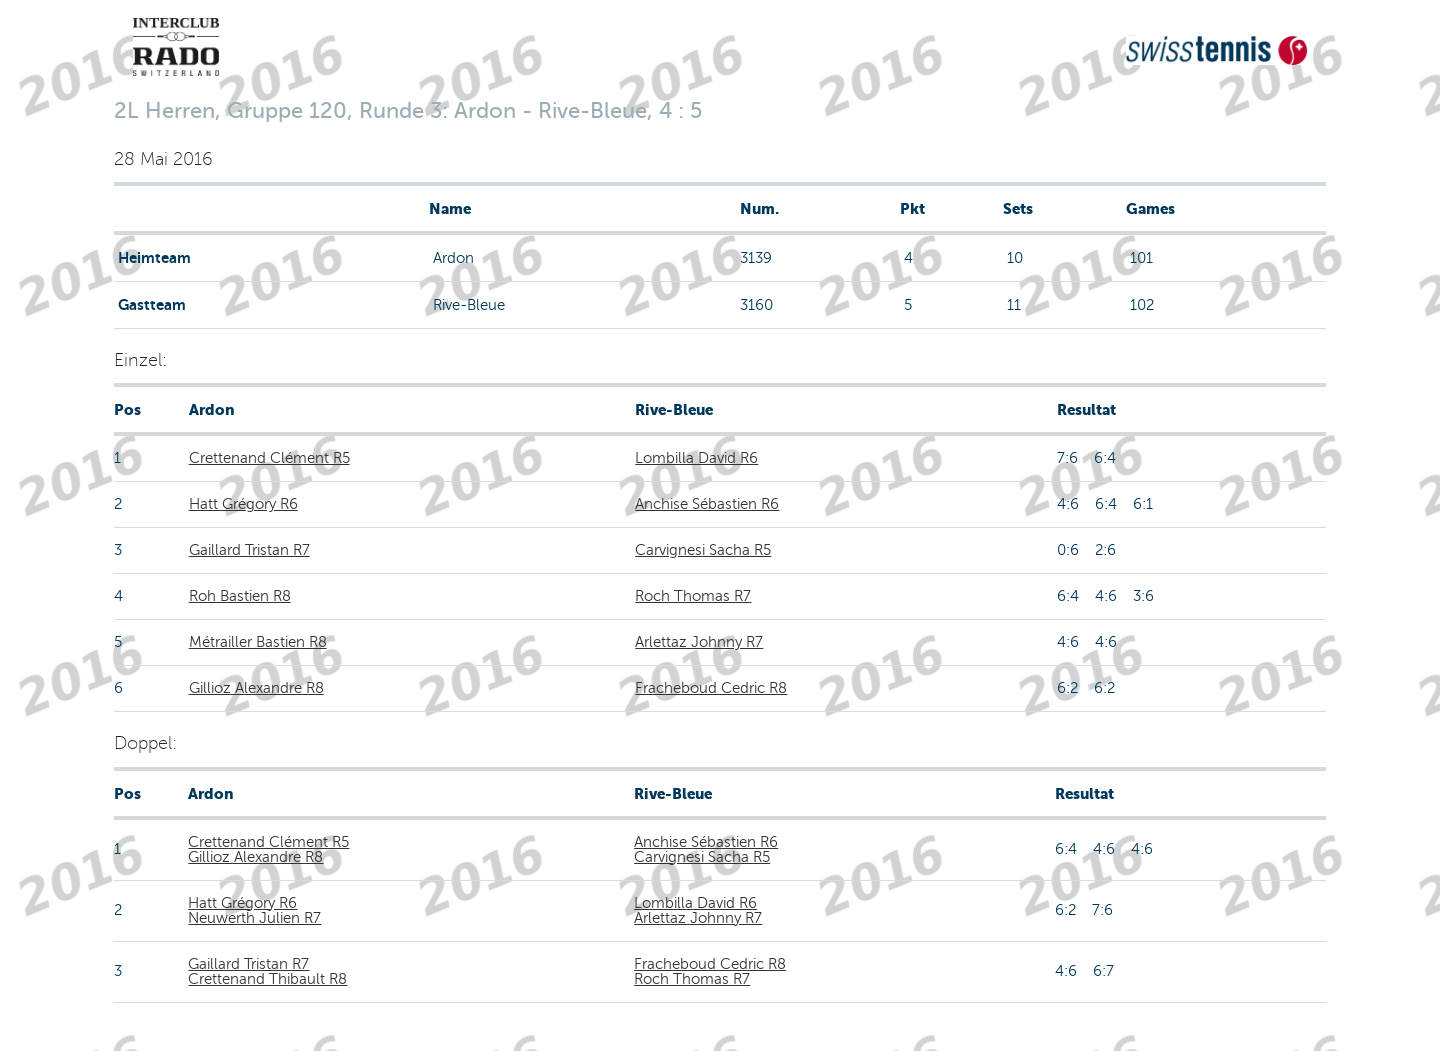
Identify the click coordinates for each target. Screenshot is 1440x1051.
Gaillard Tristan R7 (249, 550)
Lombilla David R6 (696, 458)
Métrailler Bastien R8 (258, 642)
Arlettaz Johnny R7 (699, 642)
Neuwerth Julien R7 (254, 918)
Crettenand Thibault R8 (267, 979)
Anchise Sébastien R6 (707, 504)
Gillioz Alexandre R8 (256, 688)
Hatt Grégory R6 (243, 504)
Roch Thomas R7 (693, 596)
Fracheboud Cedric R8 (711, 688)
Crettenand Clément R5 (269, 458)
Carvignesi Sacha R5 (703, 550)
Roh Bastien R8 (240, 596)
